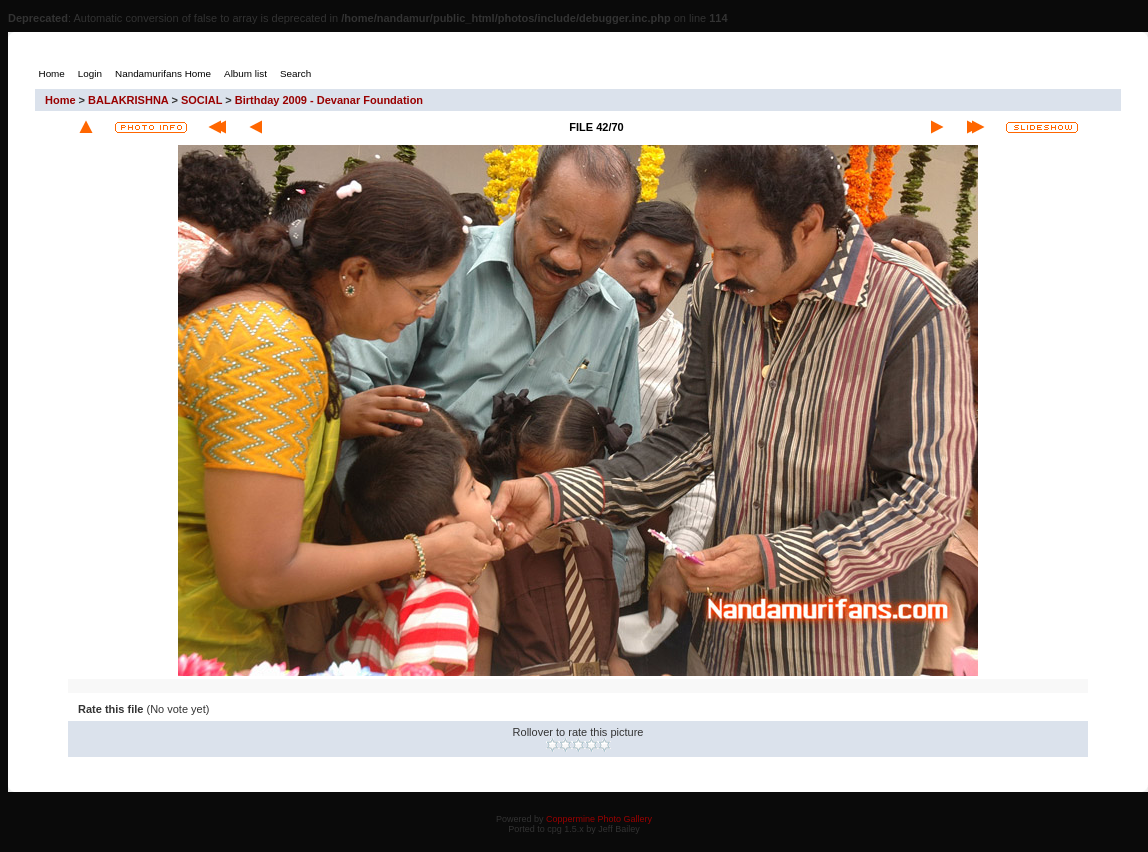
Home (60, 100)
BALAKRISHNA (128, 100)
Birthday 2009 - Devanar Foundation (329, 100)
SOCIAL (201, 100)
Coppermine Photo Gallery (599, 819)
